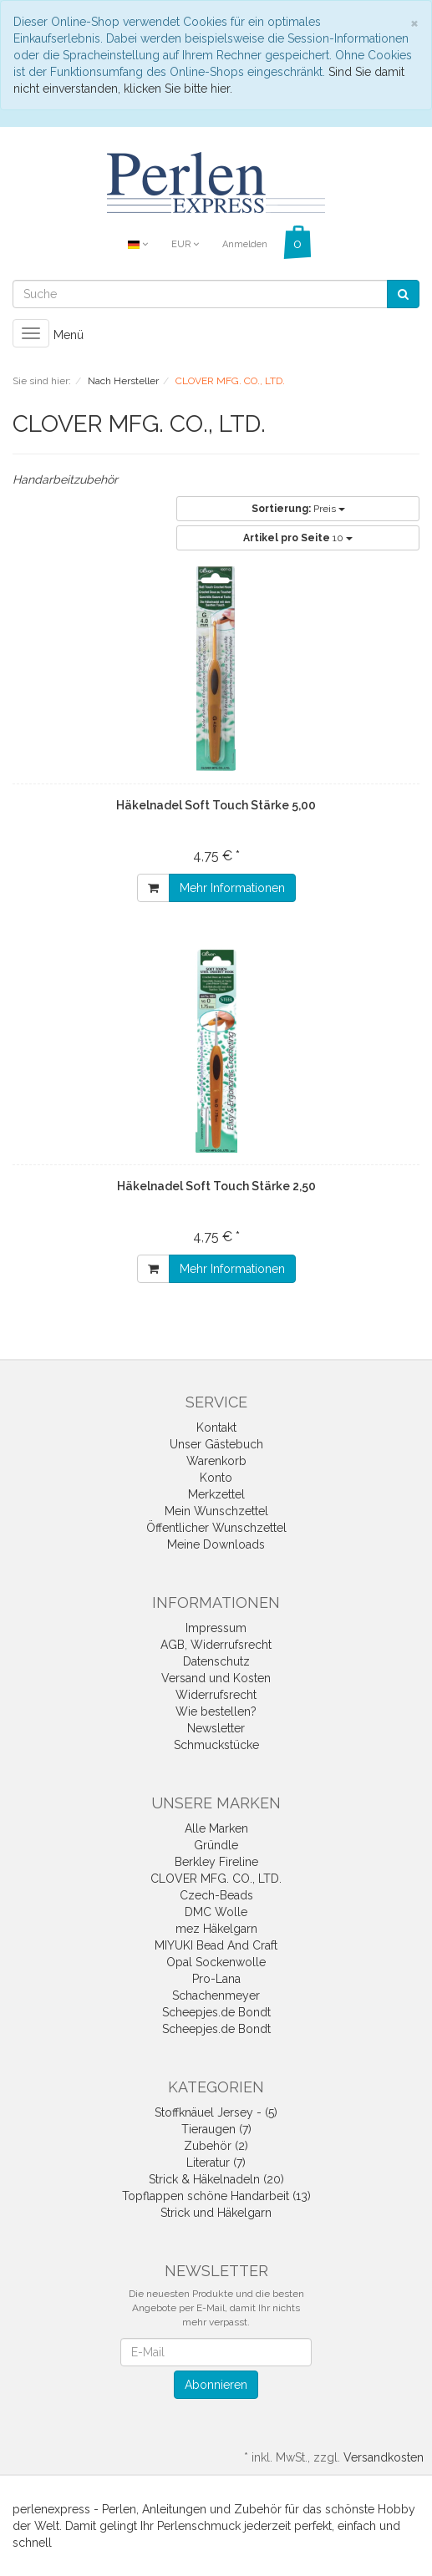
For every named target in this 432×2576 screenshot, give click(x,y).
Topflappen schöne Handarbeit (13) (216, 2196)
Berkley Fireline (216, 1862)
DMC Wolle (216, 1912)
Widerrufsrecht (216, 1694)
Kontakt (216, 1427)
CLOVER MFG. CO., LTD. (216, 1878)
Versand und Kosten (216, 1678)
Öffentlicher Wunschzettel (216, 1527)
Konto (216, 1477)
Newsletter (216, 1728)
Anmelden (244, 244)
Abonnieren (216, 2384)
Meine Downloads (216, 1544)
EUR (185, 244)
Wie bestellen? (216, 1711)
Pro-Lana (216, 1978)
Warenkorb (216, 1461)
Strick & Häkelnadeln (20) (216, 2179)
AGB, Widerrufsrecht (216, 1644)
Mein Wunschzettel (216, 1511)
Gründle (216, 1845)
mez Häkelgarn (216, 1928)
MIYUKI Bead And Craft (216, 1945)
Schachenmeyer (216, 1995)
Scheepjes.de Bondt (216, 2012)
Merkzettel (216, 1494)
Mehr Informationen (232, 888)
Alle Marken (216, 1828)
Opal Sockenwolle (216, 1962)
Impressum (216, 1628)
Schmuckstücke (216, 1745)
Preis (298, 509)
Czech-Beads (216, 1895)
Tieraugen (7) (216, 2129)
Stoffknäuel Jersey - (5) (216, 2112)
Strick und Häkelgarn (216, 2212)
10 (298, 538)
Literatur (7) (216, 2162)
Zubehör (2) (216, 2146)
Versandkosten (383, 2457)
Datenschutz (216, 1661)
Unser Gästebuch (216, 1444)
